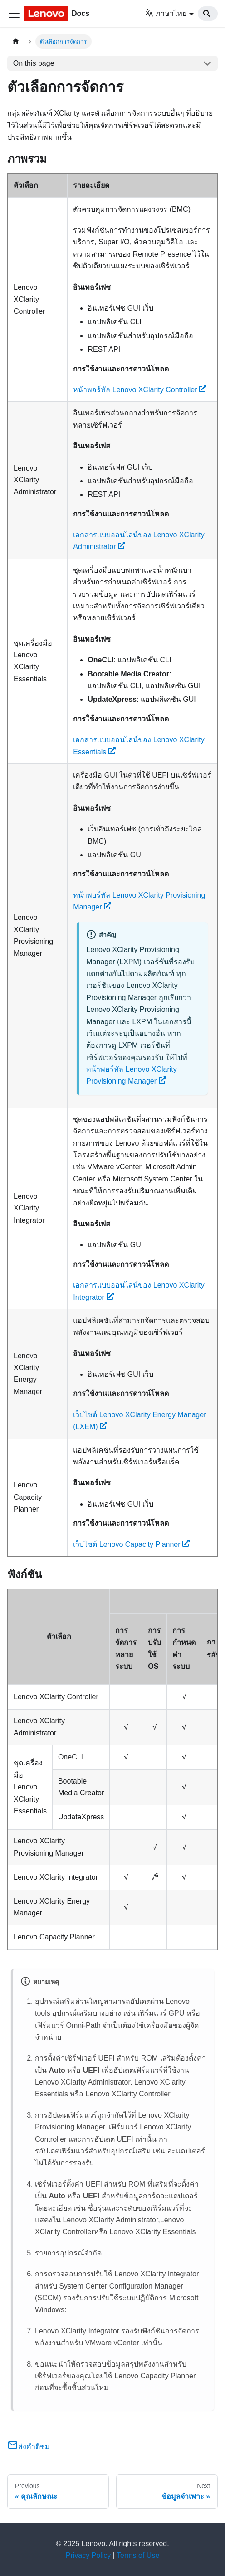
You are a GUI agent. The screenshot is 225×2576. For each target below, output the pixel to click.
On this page (33, 63)
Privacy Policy (88, 2555)
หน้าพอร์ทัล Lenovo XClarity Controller (139, 390)
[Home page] (15, 41)
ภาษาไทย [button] (165, 13)
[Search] (208, 13)
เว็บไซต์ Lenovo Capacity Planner (131, 1544)
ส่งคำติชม (28, 2446)
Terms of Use (138, 2555)
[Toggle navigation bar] (14, 13)
